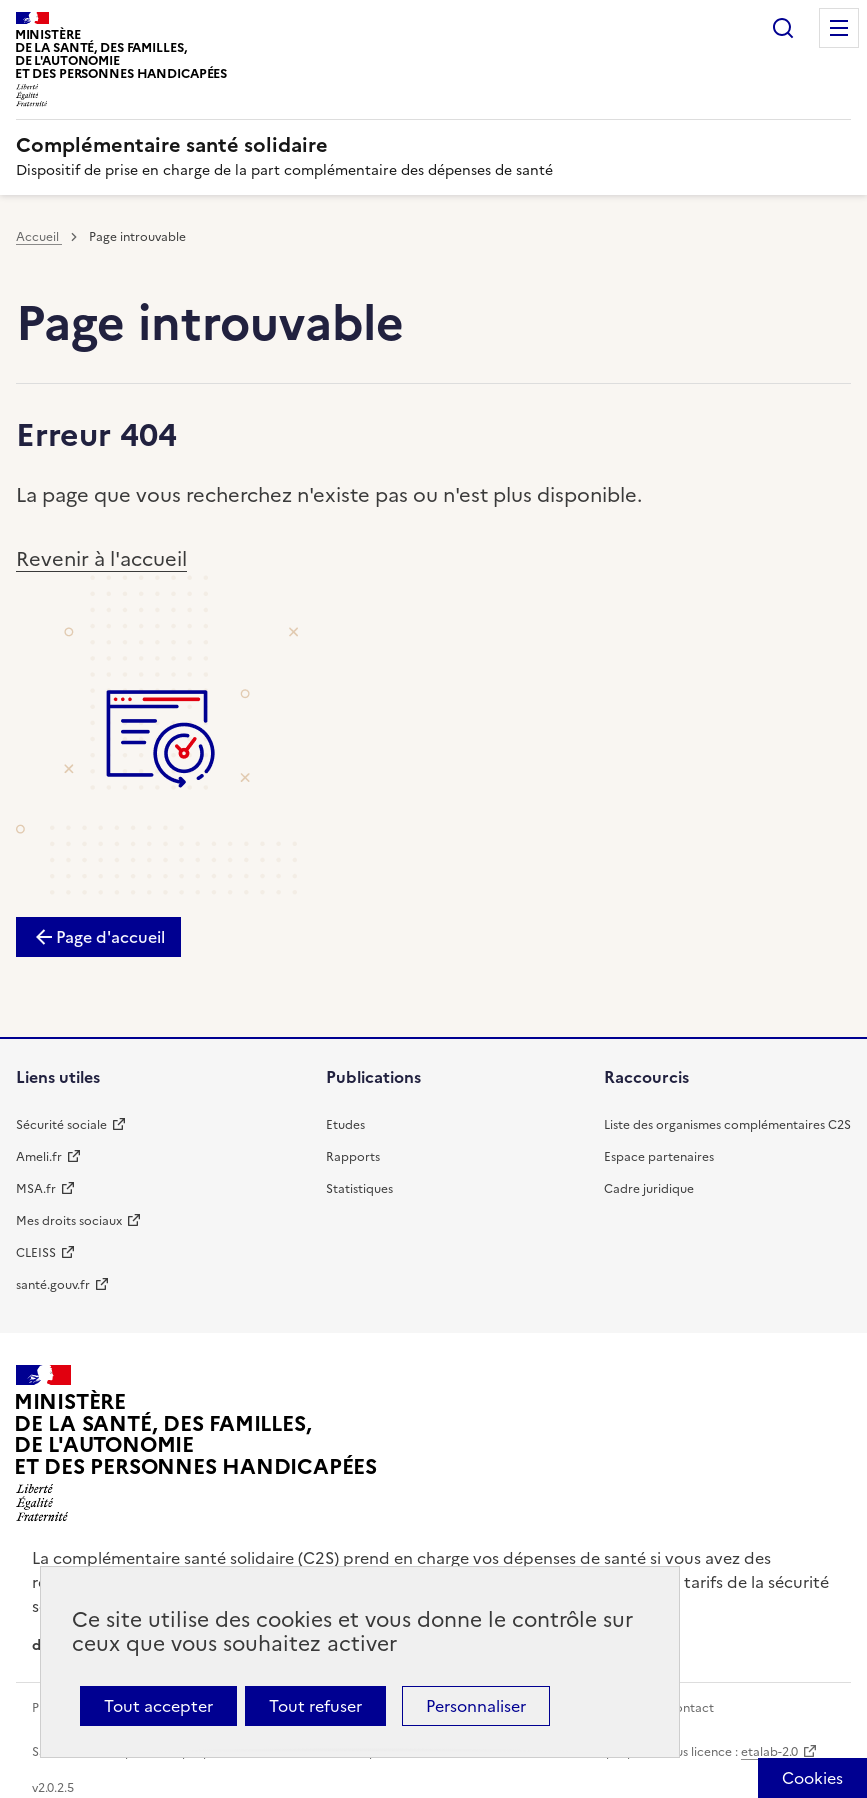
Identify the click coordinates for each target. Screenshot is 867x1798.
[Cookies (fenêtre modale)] (812, 1778)
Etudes (345, 1125)
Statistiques (359, 1189)
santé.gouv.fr (53, 1285)
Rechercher (783, 28)
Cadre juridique (649, 1189)
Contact (690, 1708)
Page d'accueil (110, 937)
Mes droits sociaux (69, 1221)
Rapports (353, 1157)
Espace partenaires (659, 1157)
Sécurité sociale (61, 1125)
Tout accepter (158, 1706)
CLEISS (36, 1253)
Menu (839, 28)
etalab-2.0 (769, 1752)
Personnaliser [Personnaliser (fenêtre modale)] (476, 1706)
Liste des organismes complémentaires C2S (727, 1125)
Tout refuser (315, 1706)
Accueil (39, 237)
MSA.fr (36, 1189)
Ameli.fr (39, 1157)
